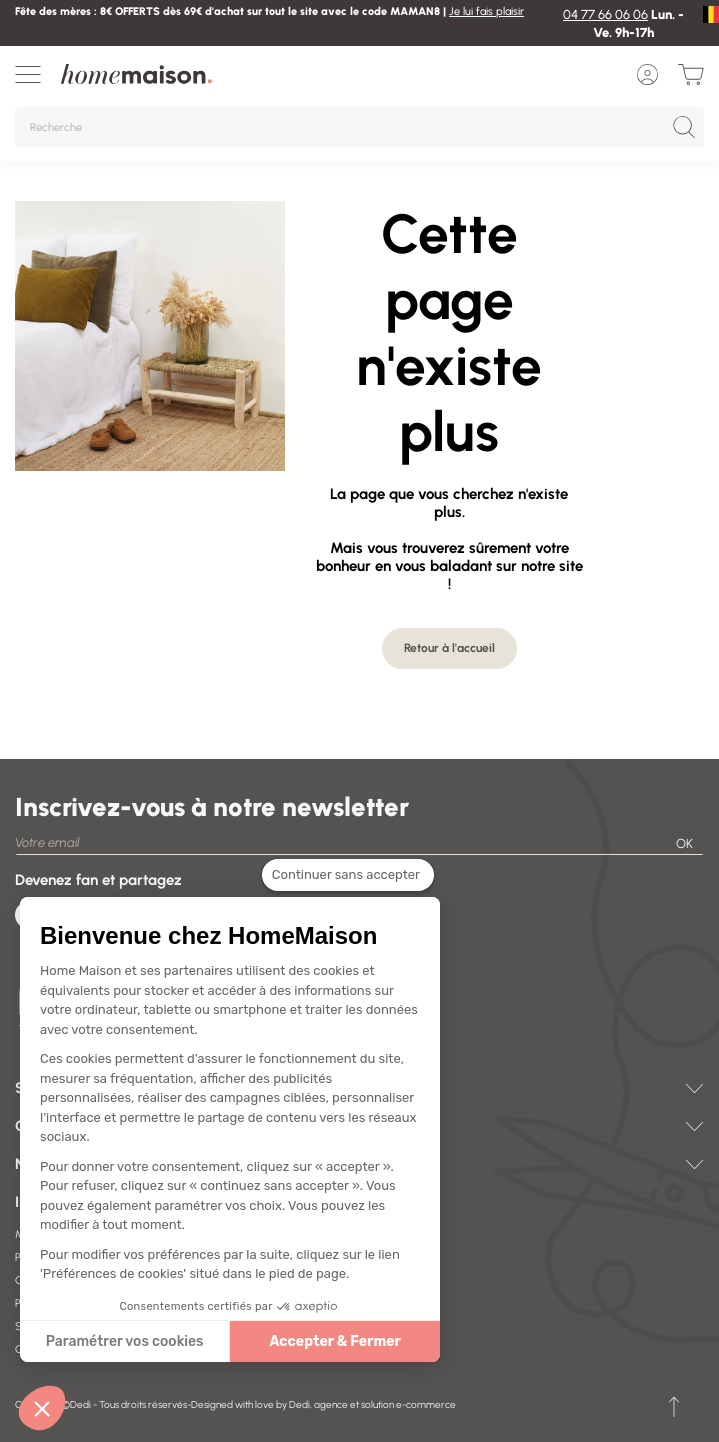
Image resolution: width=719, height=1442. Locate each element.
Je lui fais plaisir (486, 11)
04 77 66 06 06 (605, 14)
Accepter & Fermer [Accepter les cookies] (322, 1341)
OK (684, 843)
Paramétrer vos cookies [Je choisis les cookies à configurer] (111, 1341)
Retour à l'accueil (449, 648)
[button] (42, 1408)
